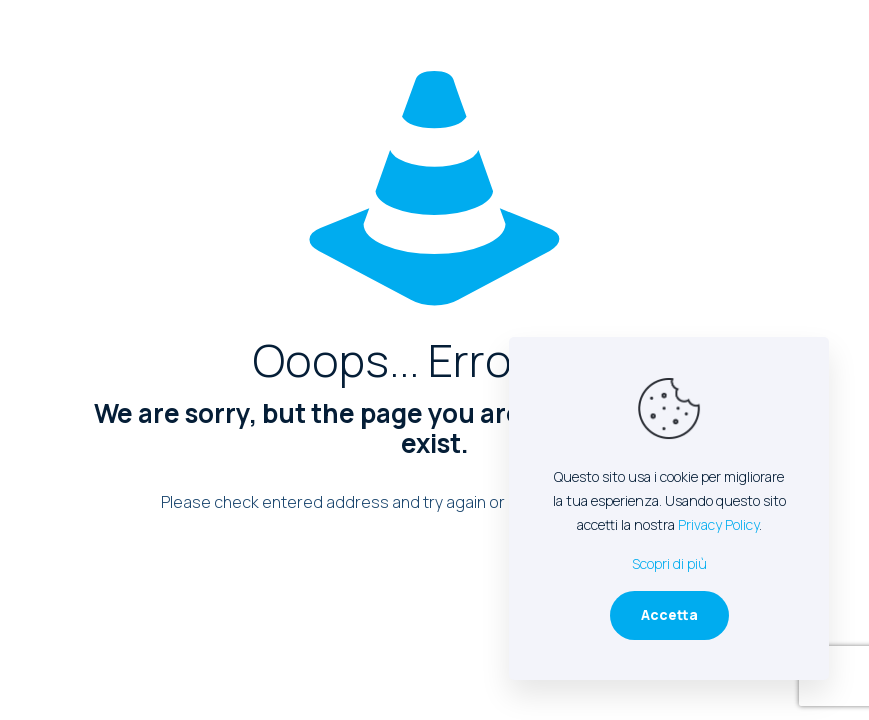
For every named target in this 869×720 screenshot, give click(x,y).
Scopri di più (669, 563)
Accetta (669, 614)
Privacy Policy (718, 524)
